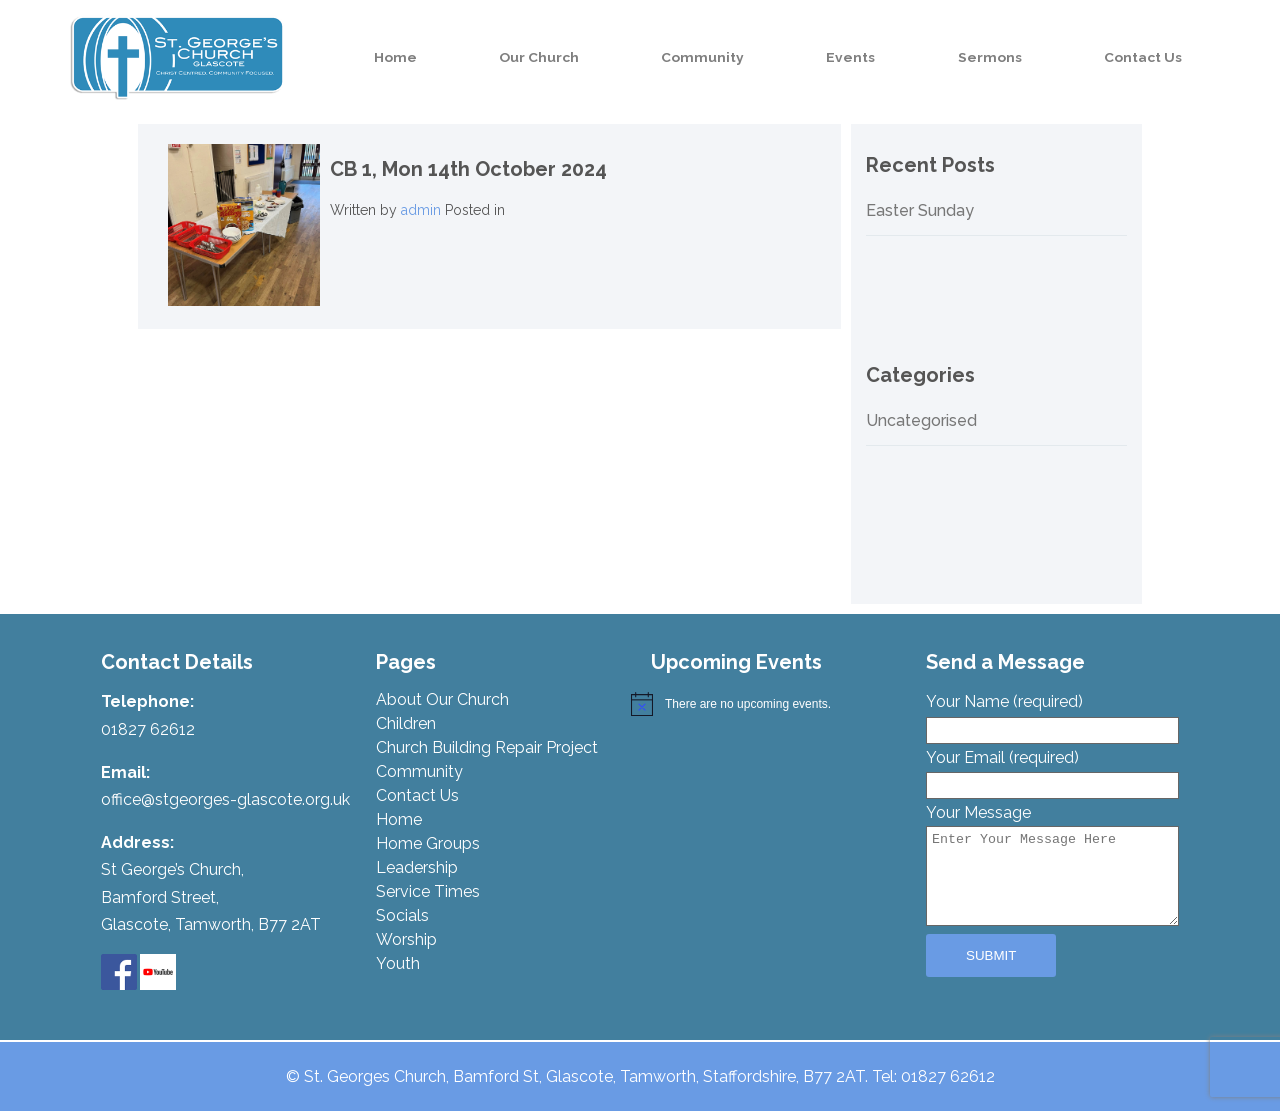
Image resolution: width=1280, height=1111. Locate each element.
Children (406, 723)
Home (519, 57)
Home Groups (428, 843)
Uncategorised (921, 421)
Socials (402, 915)
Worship (406, 939)
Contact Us (1156, 57)
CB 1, (468, 169)
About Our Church (442, 699)
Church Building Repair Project (487, 747)
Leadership (417, 867)
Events (908, 57)
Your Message (1052, 866)
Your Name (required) (1052, 715)
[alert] (767, 704)
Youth (398, 963)
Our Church (641, 57)
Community (782, 57)
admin (421, 210)
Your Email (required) (1052, 771)
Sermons (1025, 57)
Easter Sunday (920, 211)
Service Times (428, 891)
